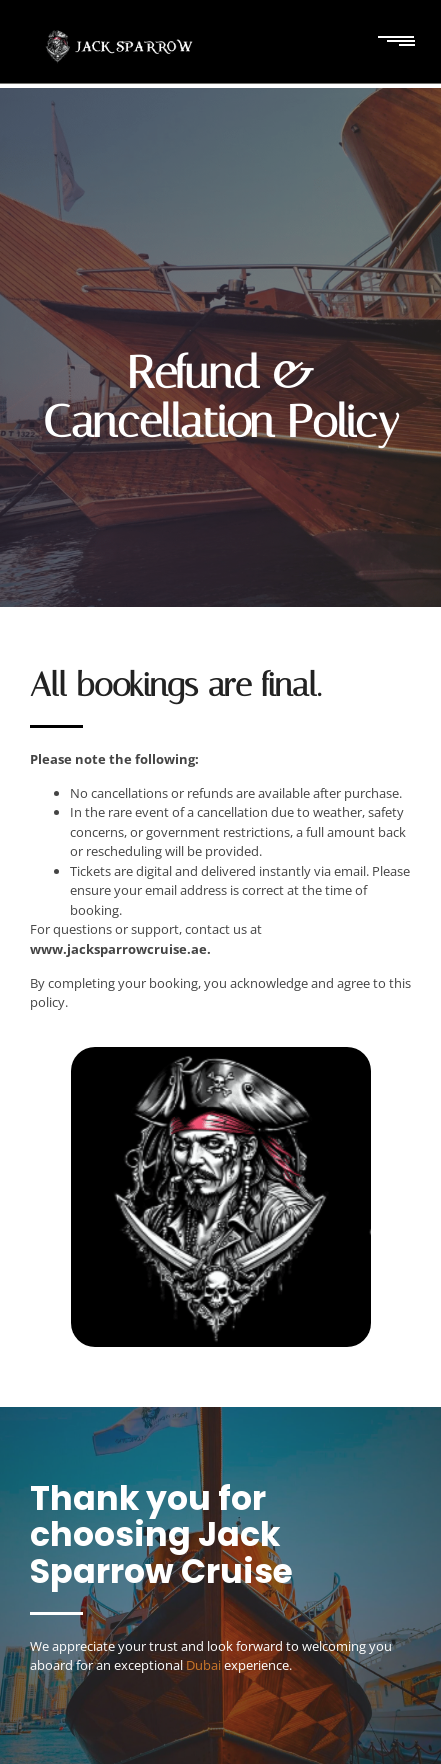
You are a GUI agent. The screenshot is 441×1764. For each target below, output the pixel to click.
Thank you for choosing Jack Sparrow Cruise (161, 1535)
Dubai (203, 1665)
